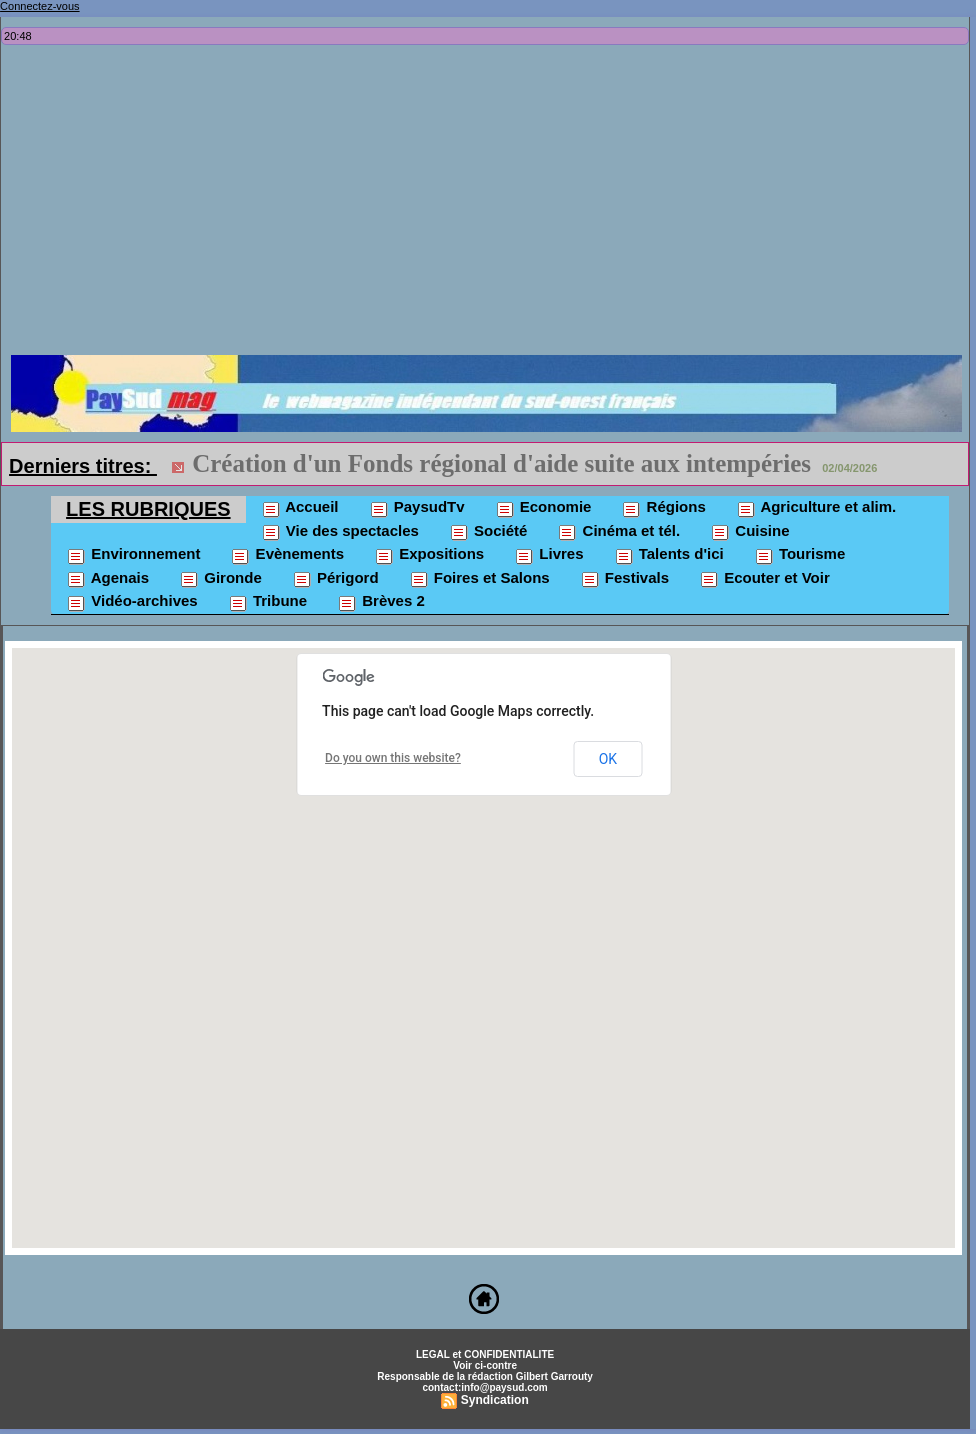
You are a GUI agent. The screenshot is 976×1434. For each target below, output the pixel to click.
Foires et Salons (479, 579)
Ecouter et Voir (764, 579)
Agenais (107, 579)
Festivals (624, 579)
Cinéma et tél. (618, 532)
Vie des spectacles (340, 532)
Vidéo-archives (132, 602)
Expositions (429, 555)
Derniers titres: (83, 466)
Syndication (495, 1400)
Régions (663, 508)
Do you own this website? (393, 758)
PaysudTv (417, 508)
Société (488, 532)
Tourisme (800, 555)
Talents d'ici (669, 555)
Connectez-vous (40, 6)
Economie (543, 508)
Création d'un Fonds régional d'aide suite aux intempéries (501, 463)
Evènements (287, 555)
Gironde (220, 579)
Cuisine (749, 532)
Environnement (133, 555)
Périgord (335, 579)
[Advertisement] (490, 205)
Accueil (300, 508)
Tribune (267, 602)
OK (608, 759)
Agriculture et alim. (816, 508)
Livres (548, 555)
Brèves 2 (381, 602)
